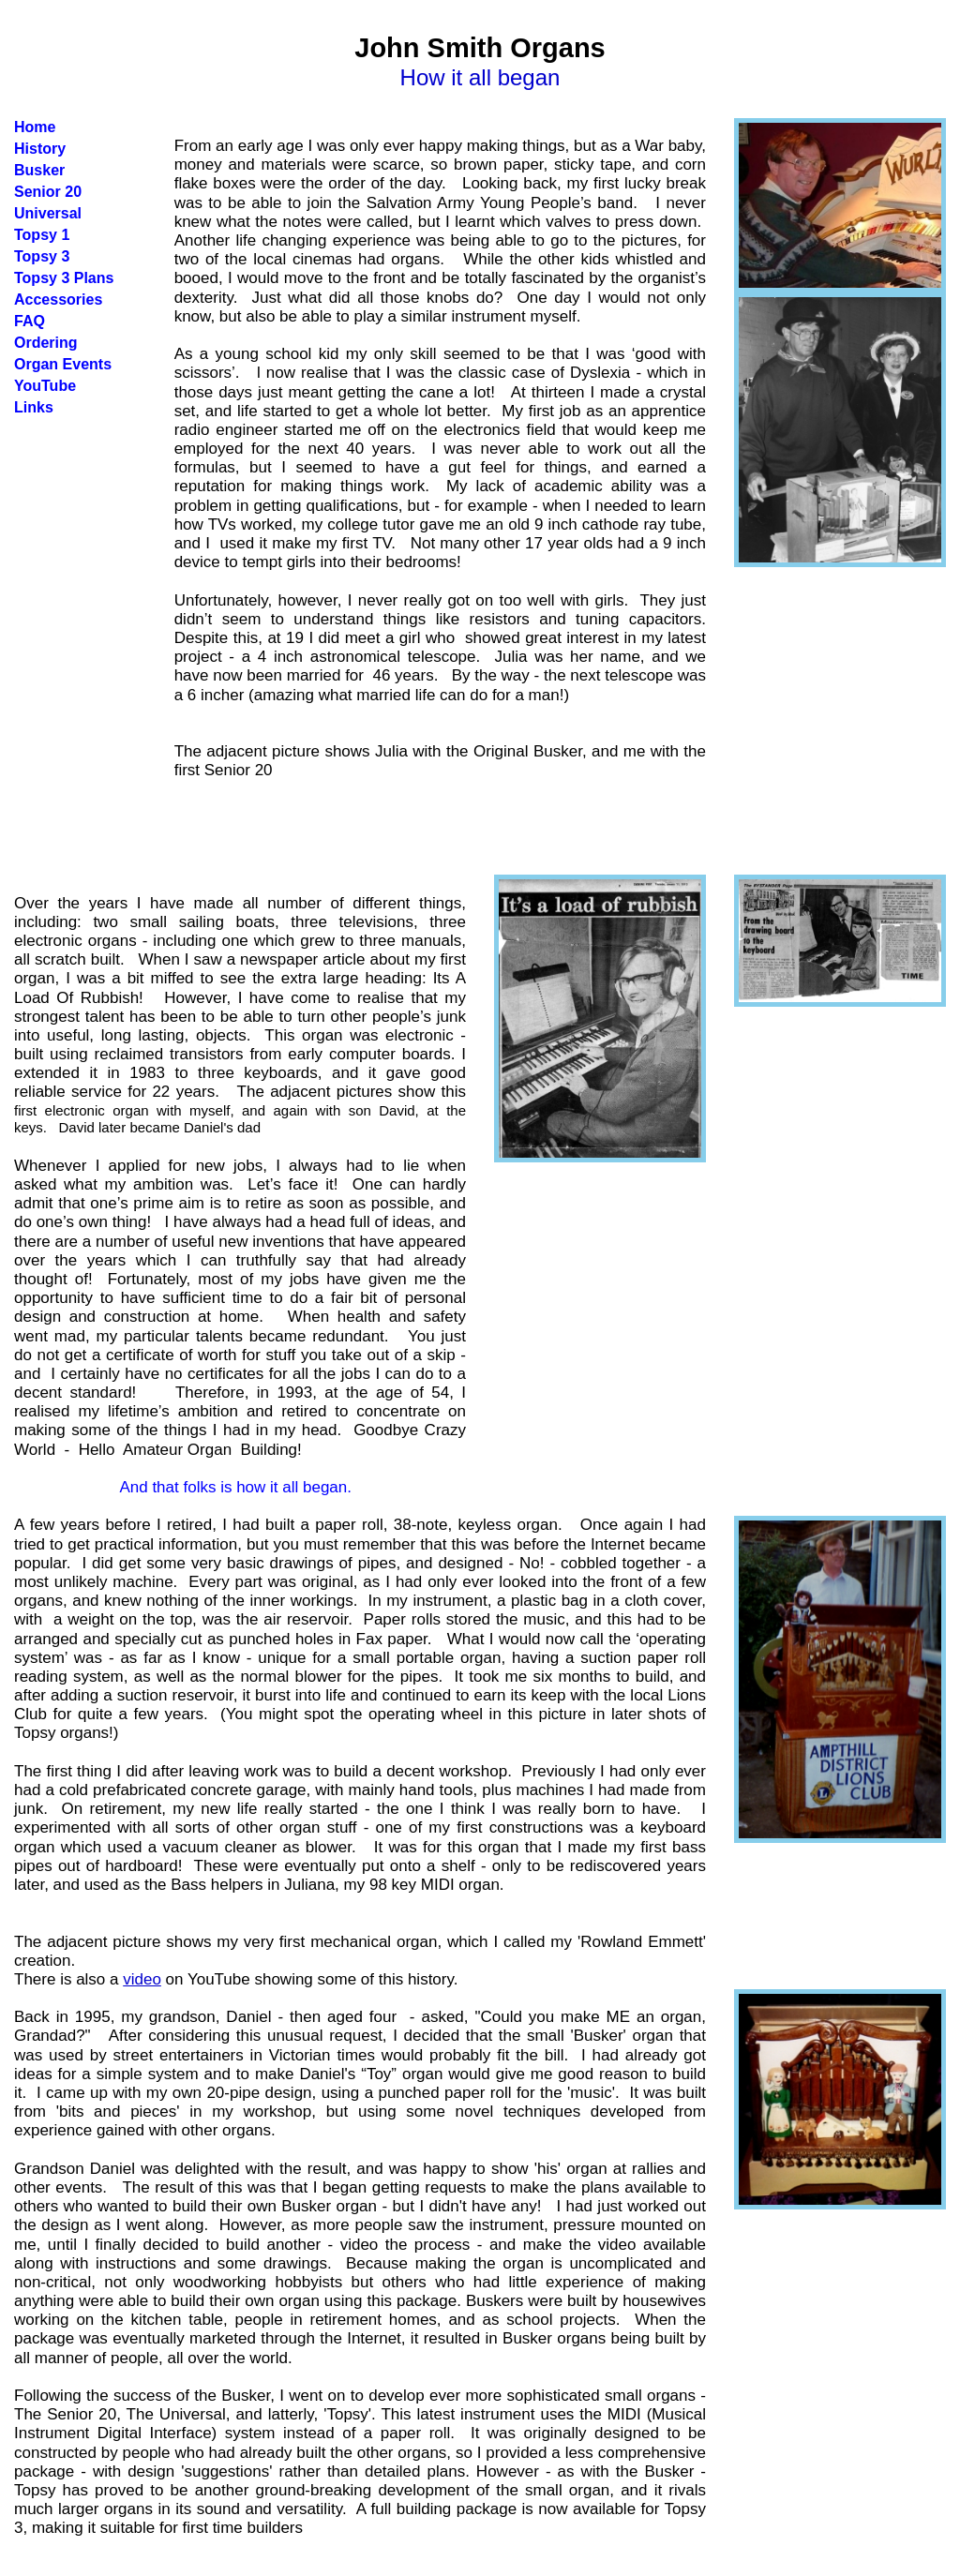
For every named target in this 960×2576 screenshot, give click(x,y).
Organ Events (63, 364)
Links (33, 407)
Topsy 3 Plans (63, 278)
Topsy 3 (41, 256)
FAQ (29, 321)
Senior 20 (48, 192)
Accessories (58, 299)
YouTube (45, 386)
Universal (48, 213)
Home (34, 127)
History (40, 149)
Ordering (46, 343)
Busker (39, 170)
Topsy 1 (41, 235)
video (142, 1979)
